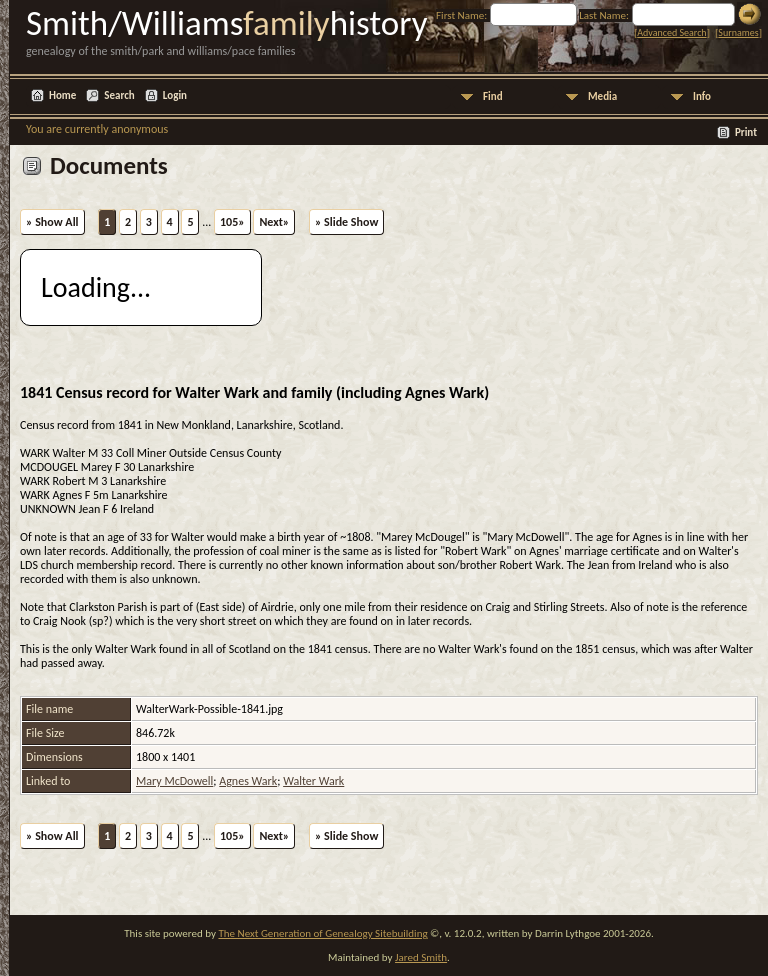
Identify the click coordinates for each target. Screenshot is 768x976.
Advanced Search (671, 32)
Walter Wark (313, 781)
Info (702, 96)
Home (62, 95)
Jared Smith (421, 957)
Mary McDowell (174, 781)
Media (602, 96)
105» (232, 222)
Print (746, 132)
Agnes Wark (248, 781)
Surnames (738, 32)
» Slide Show (346, 222)
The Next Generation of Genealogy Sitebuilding (322, 933)
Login (175, 95)
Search (119, 95)
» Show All (52, 222)
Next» (274, 222)
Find (493, 96)
